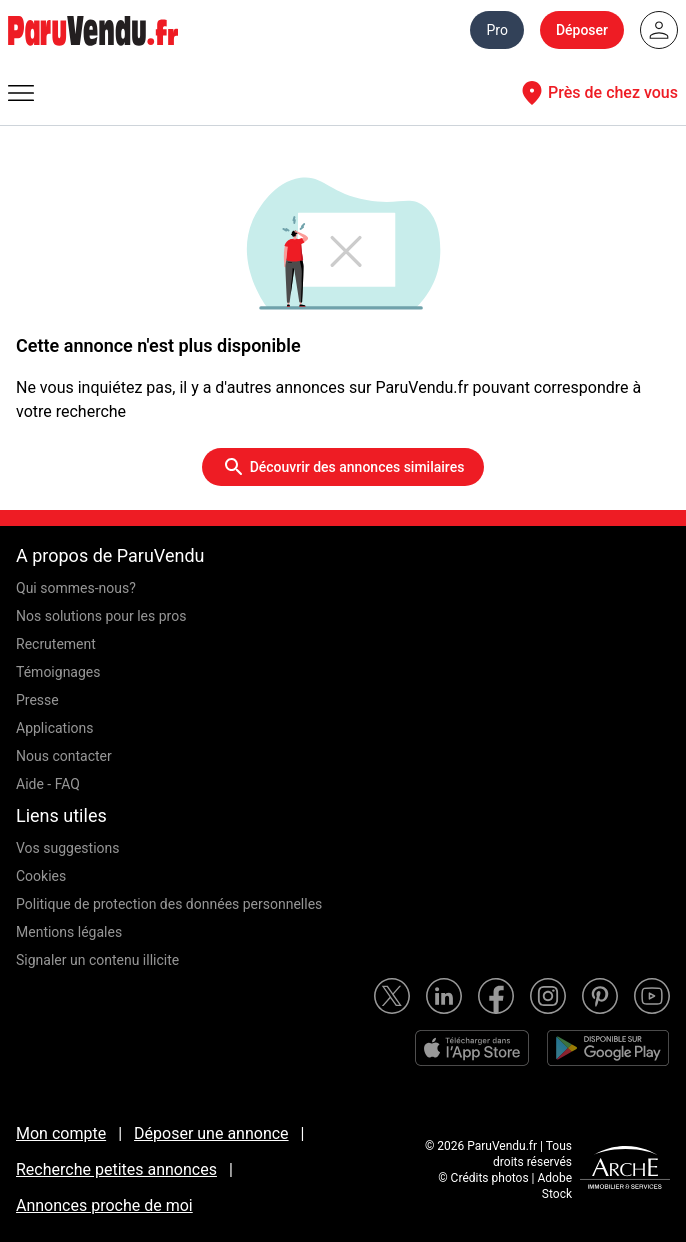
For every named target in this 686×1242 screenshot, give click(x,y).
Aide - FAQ (48, 784)
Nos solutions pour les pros (101, 616)
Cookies (41, 876)
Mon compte (61, 1133)
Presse (37, 700)
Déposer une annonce (211, 1133)
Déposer (582, 30)
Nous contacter (64, 756)
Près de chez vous (597, 93)
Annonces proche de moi (104, 1205)
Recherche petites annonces (116, 1169)
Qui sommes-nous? (76, 588)
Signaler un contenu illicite (97, 960)
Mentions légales (69, 932)
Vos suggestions (68, 848)
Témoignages (58, 672)
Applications (55, 728)
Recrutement (56, 644)
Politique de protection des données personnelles (169, 904)
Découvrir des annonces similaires (343, 467)
